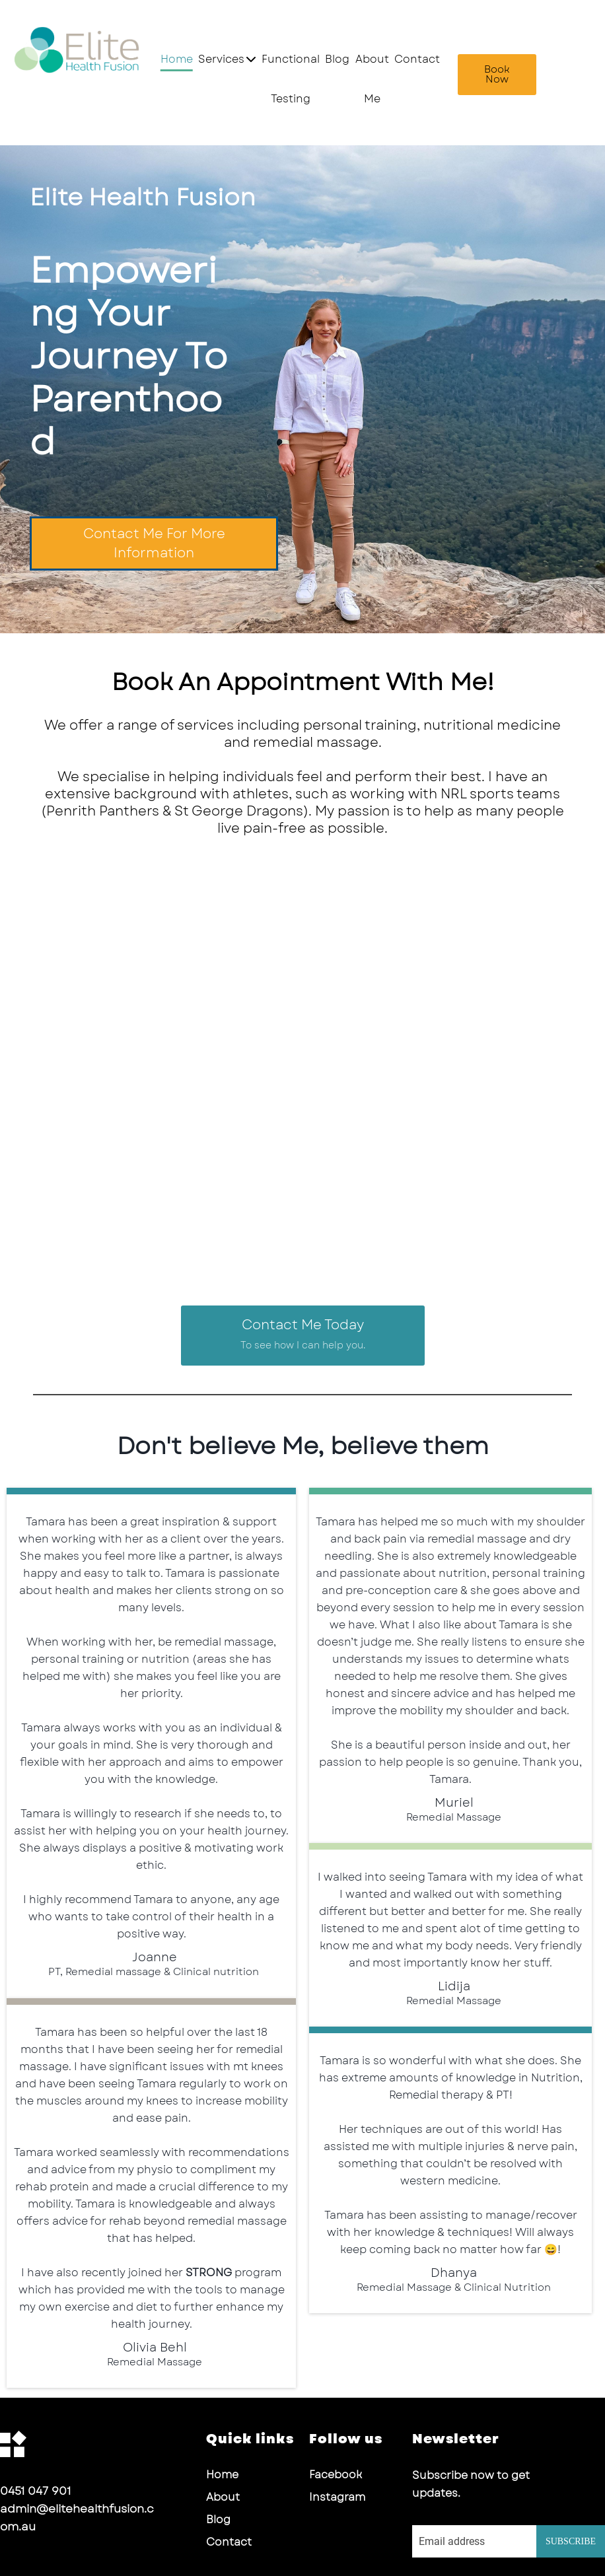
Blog (337, 59)
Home (176, 59)
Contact (417, 59)
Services (227, 59)
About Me (372, 79)
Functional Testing (291, 79)
